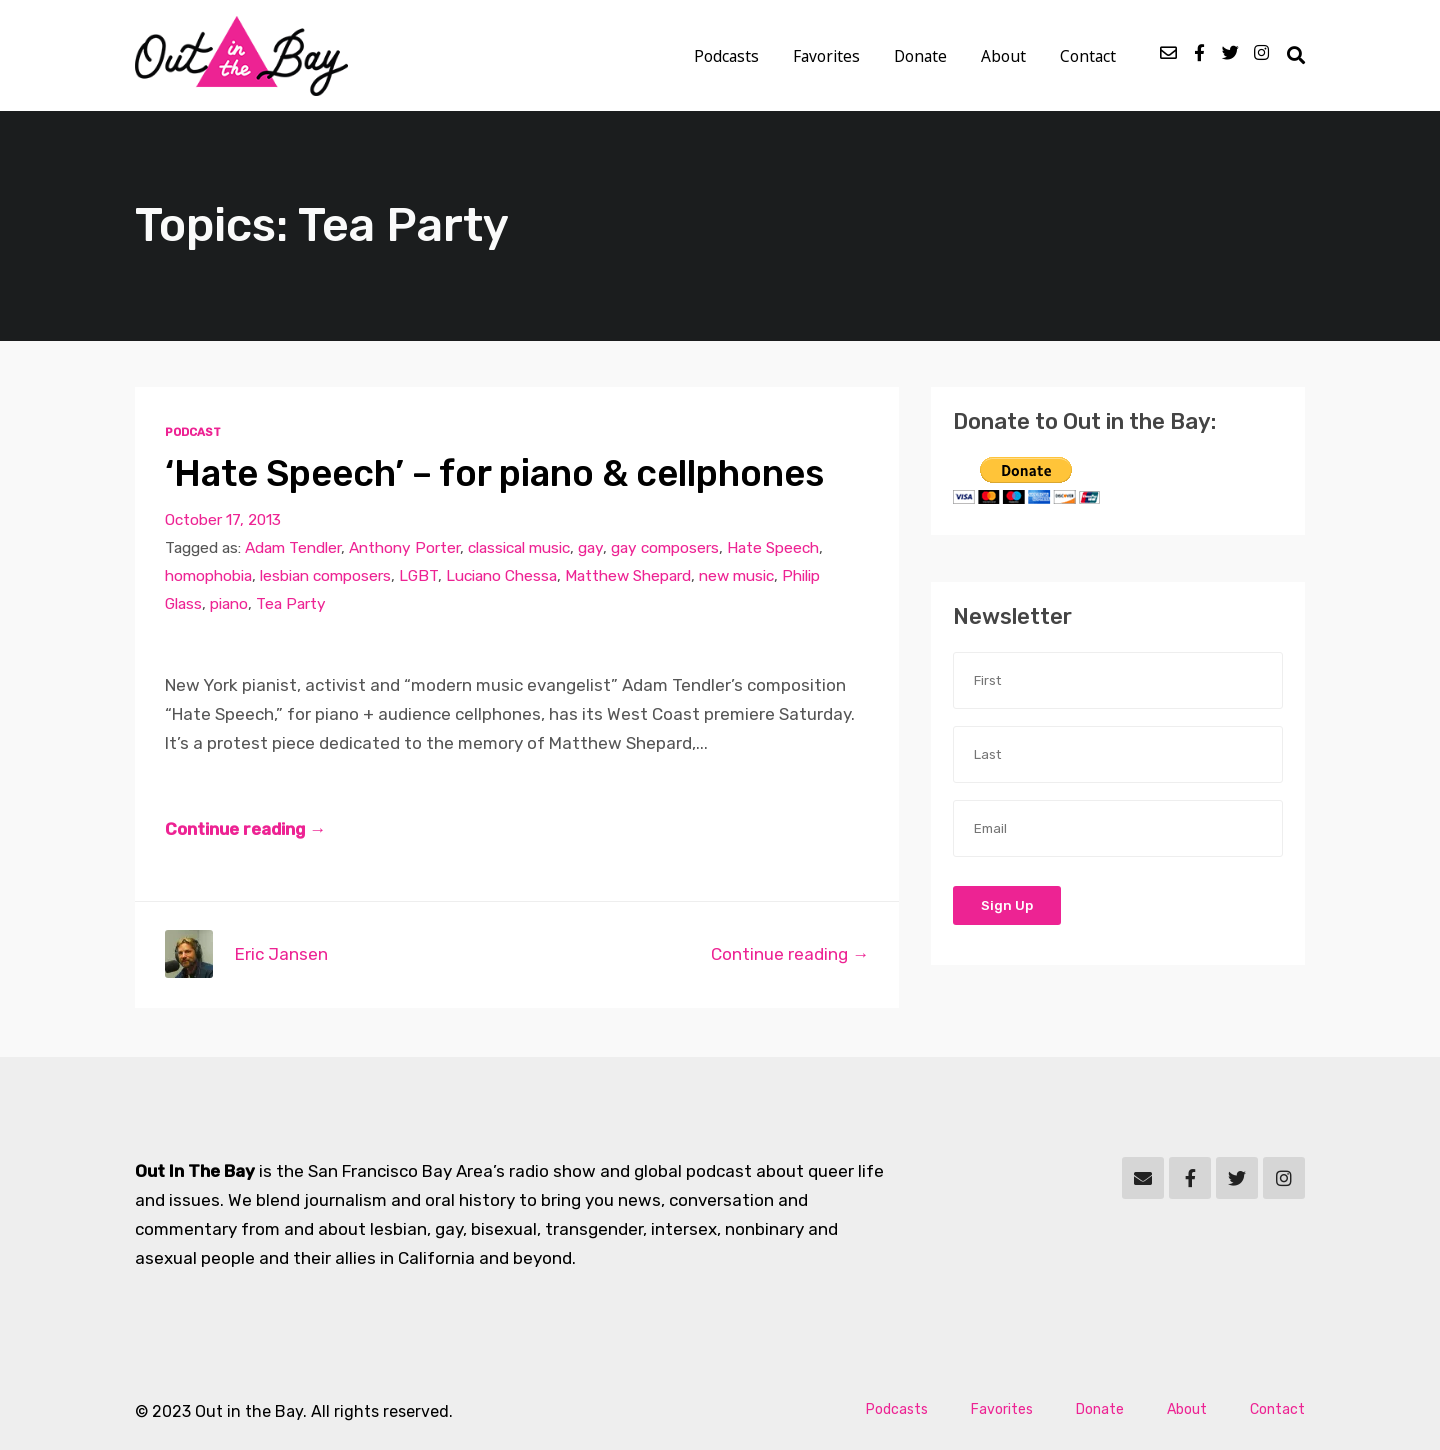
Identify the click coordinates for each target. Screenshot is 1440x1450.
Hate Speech (773, 548)
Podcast (193, 432)
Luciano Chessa (501, 576)
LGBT (418, 576)
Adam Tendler (293, 548)
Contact (1088, 56)
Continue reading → (245, 829)
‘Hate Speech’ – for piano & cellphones (494, 473)
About (1003, 56)
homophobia (208, 576)
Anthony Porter (404, 548)
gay (590, 548)
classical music (519, 548)
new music (736, 576)
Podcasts (726, 56)
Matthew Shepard (628, 576)
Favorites (826, 56)
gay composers (665, 548)
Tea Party (291, 604)
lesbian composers (325, 576)
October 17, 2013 (223, 520)
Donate (920, 56)
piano (229, 604)
